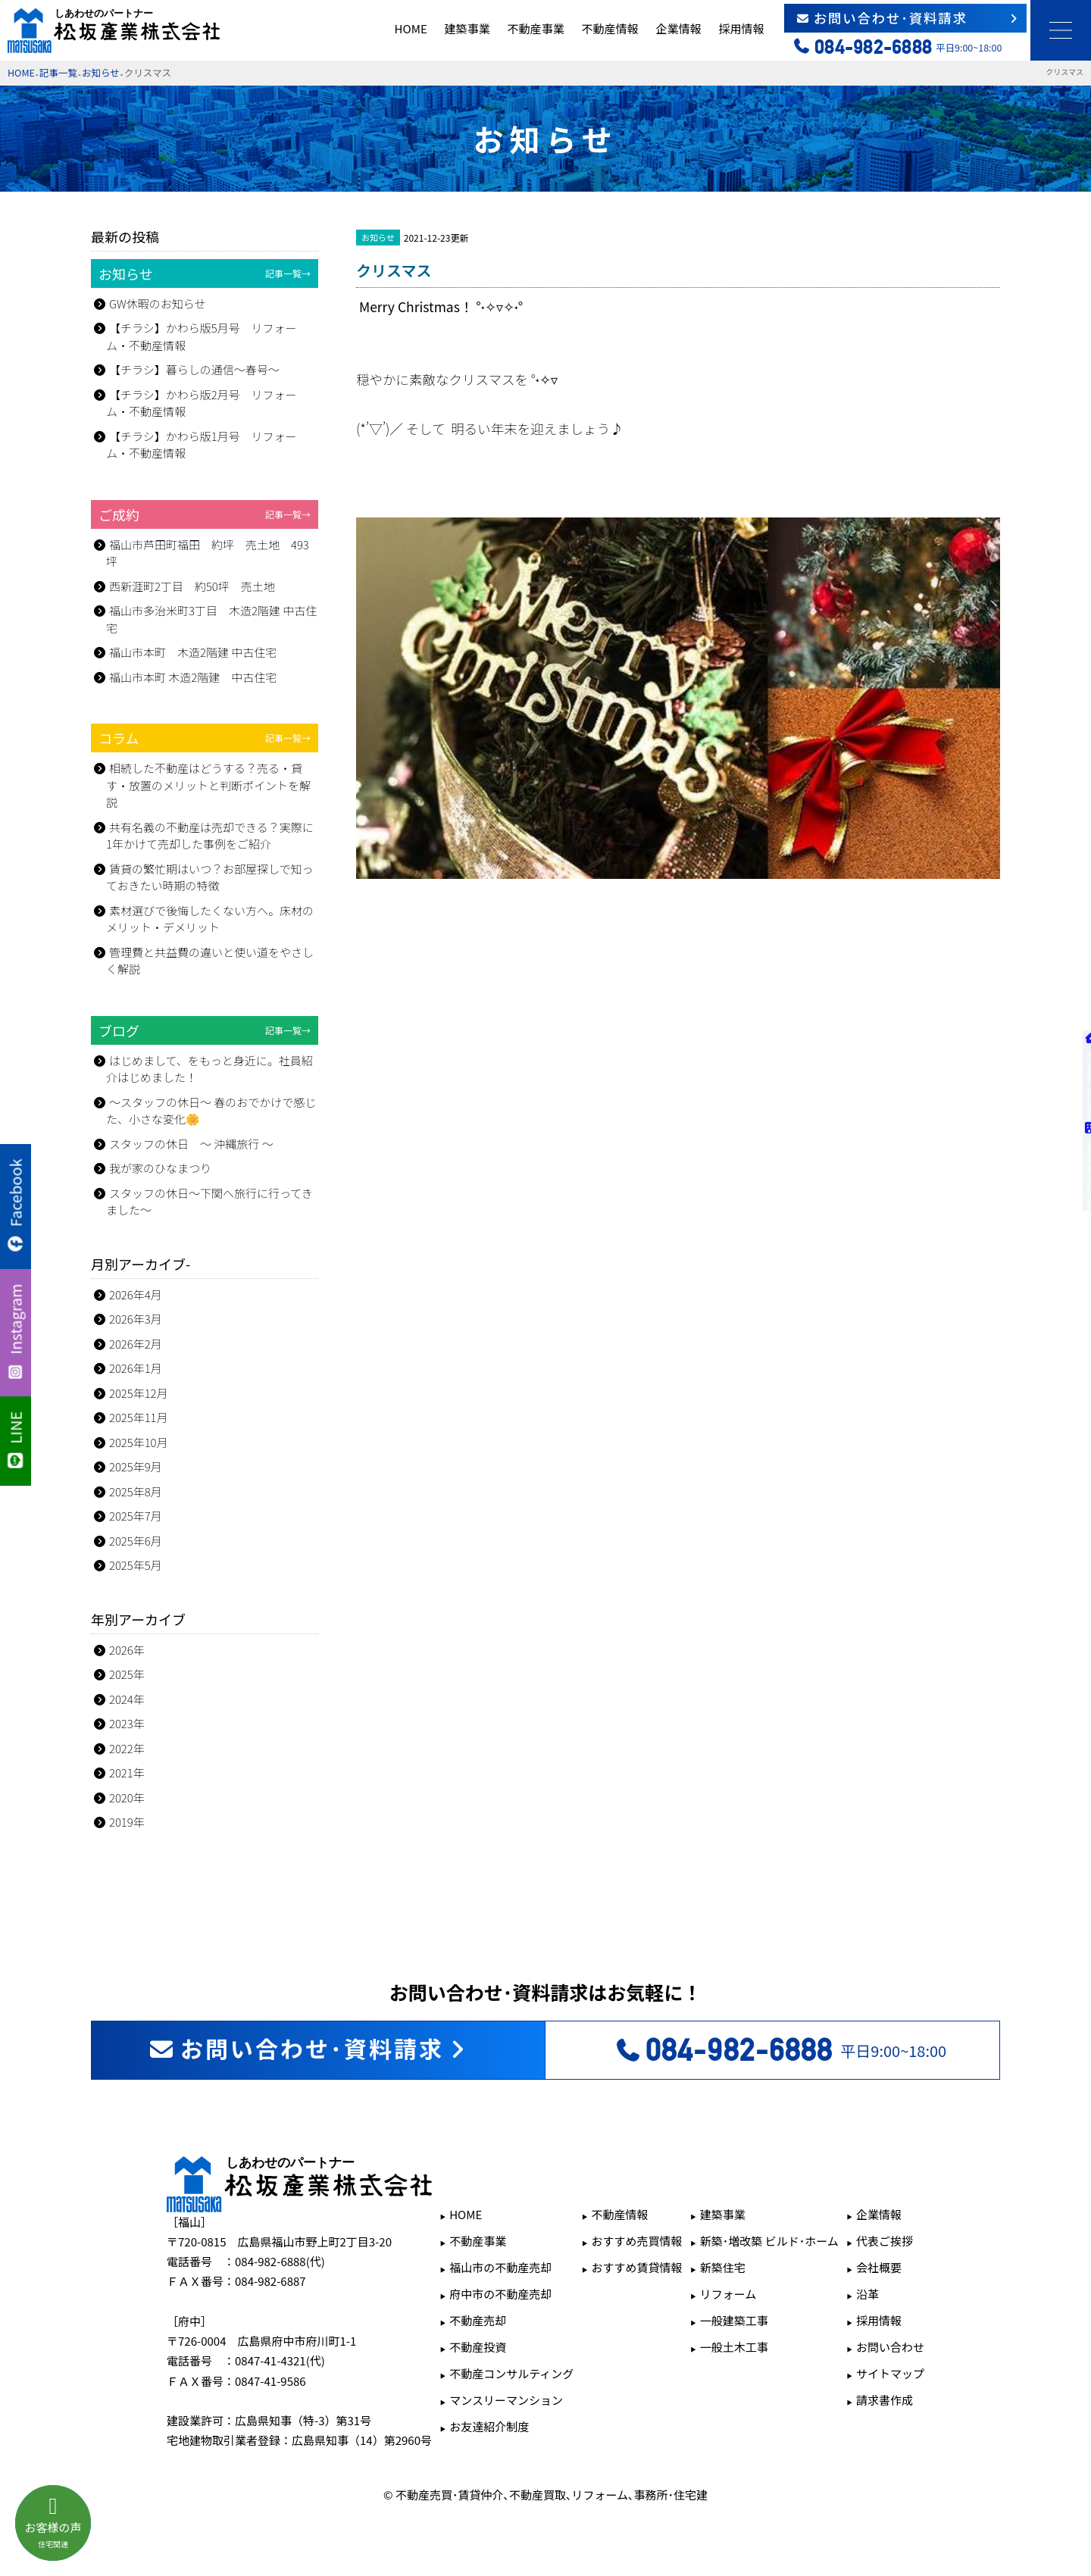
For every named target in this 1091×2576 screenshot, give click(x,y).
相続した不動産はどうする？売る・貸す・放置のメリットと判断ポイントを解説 (208, 785)
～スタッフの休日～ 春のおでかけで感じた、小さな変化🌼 (211, 1110)
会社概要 (879, 2267)
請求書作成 (884, 2400)
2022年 (127, 1748)
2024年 (127, 1699)
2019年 (127, 1822)
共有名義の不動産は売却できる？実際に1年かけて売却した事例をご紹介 (210, 835)
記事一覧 (58, 72)
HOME (411, 28)
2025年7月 (135, 1516)
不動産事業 (535, 28)
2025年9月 (135, 1466)
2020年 (127, 1797)
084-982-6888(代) (280, 2261)
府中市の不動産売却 (500, 2294)
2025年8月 (135, 1491)
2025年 (127, 1674)
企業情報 (678, 28)
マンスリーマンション (506, 2400)
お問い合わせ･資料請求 (908, 17)
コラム (204, 738)
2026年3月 (135, 1319)
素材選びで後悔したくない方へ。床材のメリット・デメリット (210, 919)
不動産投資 (477, 2347)
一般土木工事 (734, 2347)
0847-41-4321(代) (280, 2360)
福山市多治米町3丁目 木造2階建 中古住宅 (211, 619)
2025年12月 (138, 1393)
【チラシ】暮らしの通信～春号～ (194, 369)
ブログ (204, 1030)
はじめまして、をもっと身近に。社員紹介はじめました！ (209, 1069)
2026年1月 (135, 1368)
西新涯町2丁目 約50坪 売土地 (192, 586)
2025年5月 (135, 1565)
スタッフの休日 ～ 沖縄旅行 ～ (191, 1144)
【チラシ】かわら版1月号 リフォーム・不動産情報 (201, 444)
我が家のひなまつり (160, 1168)
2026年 (127, 1650)
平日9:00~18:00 (780, 2050)
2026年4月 (135, 1294)
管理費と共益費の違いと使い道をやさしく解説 (210, 960)
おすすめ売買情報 (637, 2241)
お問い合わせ (890, 2347)
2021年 (127, 1772)
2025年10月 (138, 1442)
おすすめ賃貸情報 (637, 2267)
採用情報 (741, 28)
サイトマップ (890, 2373)
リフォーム (728, 2294)
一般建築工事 (734, 2320)
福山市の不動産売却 (500, 2267)
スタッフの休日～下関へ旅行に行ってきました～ (209, 1201)
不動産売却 (477, 2320)
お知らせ (101, 72)
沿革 (867, 2294)
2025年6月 (135, 1541)
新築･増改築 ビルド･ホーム (769, 2241)
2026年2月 (135, 1344)
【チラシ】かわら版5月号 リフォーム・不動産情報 (201, 336)
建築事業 (467, 28)
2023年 (127, 1723)
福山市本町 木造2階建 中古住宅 (193, 652)
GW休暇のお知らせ (157, 303)
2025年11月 (138, 1417)
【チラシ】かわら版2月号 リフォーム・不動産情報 (201, 403)
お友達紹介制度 (489, 2426)
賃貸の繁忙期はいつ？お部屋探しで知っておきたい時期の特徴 (210, 877)
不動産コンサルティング (511, 2373)
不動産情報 (610, 28)
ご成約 (204, 514)
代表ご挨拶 (884, 2241)
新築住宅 (723, 2267)
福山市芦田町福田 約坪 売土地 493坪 (207, 553)
